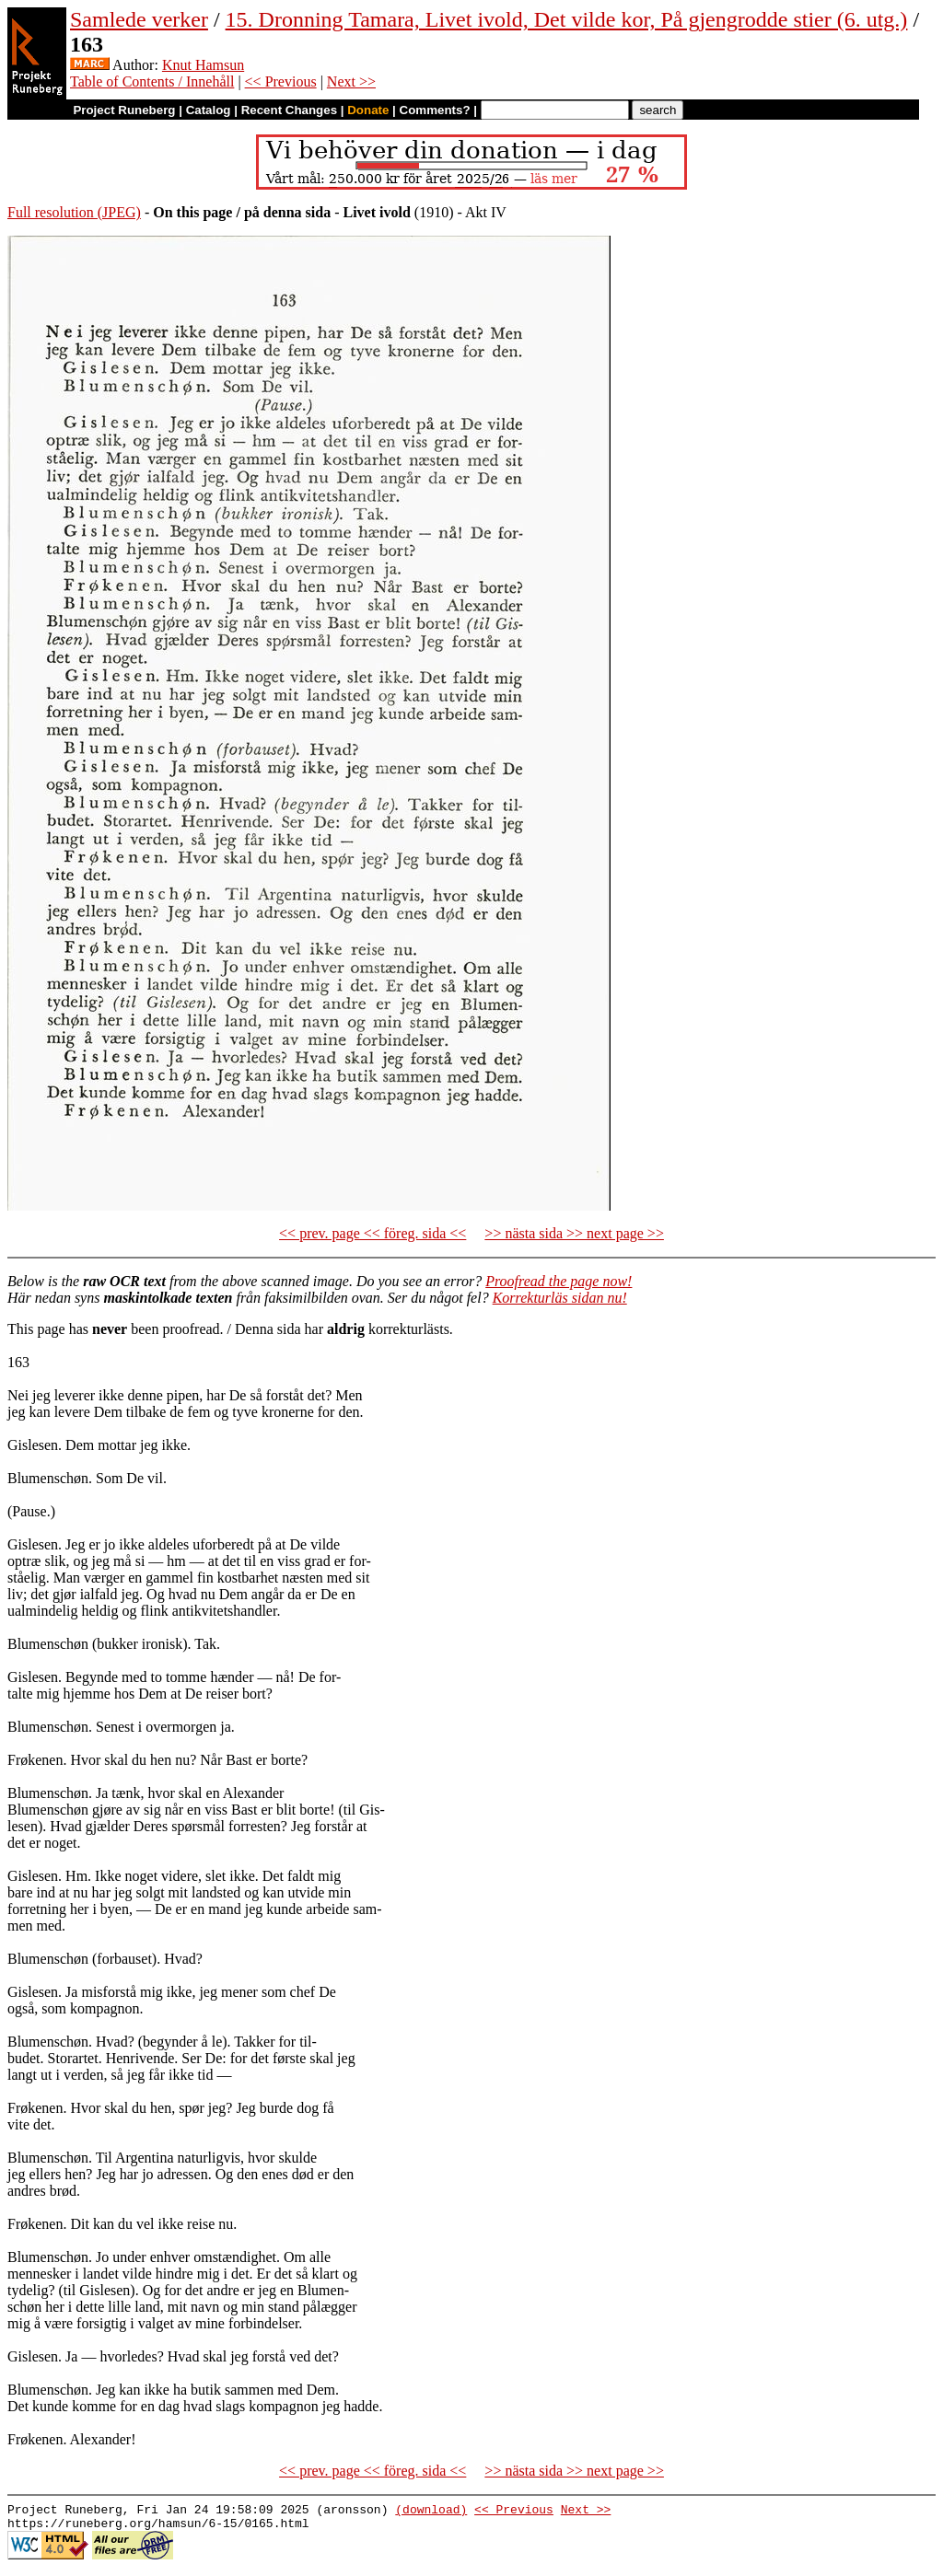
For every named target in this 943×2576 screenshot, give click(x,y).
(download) (431, 2511)
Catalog (208, 110)
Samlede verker (139, 19)
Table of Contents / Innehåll (152, 81)
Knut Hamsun (203, 65)
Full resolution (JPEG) (74, 212)
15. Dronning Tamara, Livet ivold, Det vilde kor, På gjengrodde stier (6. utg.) (567, 19)
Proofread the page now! (558, 1281)
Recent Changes (289, 110)
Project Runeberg (124, 110)
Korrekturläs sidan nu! (560, 1297)
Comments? (435, 110)
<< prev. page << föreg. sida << (372, 1233)
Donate (368, 110)
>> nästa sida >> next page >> (574, 1233)
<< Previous (281, 81)
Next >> (351, 81)
